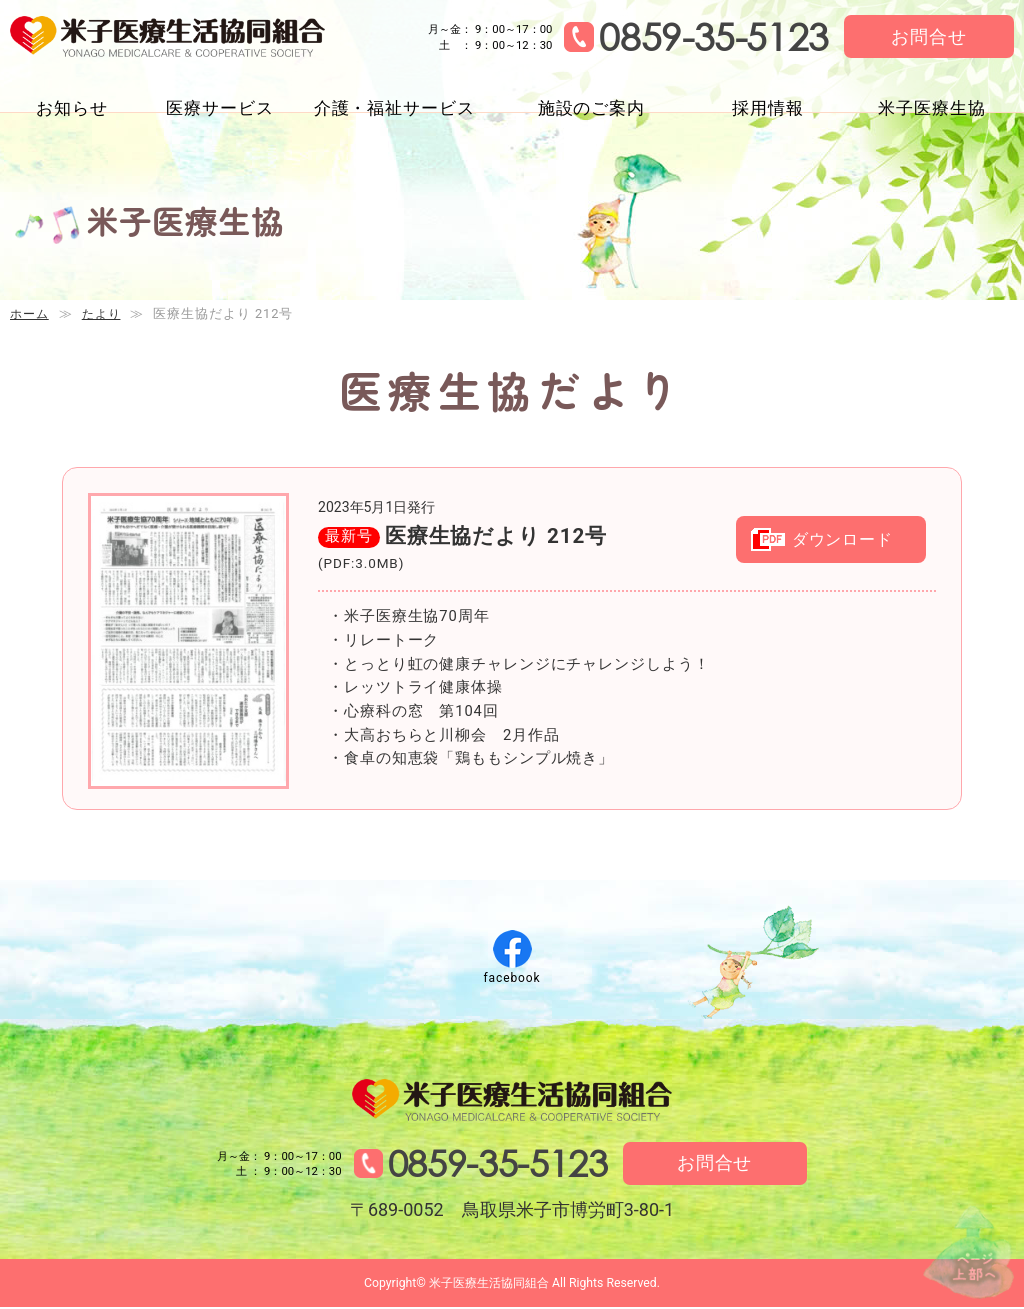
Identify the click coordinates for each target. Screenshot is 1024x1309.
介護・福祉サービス (394, 108)
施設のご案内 (591, 108)
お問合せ (929, 36)
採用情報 (768, 108)
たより (106, 313)
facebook (511, 978)
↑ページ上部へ (964, 1247)
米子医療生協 (931, 108)
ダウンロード (848, 543)
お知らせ (72, 108)
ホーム (31, 313)
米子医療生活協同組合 (177, 38)
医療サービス (219, 108)
